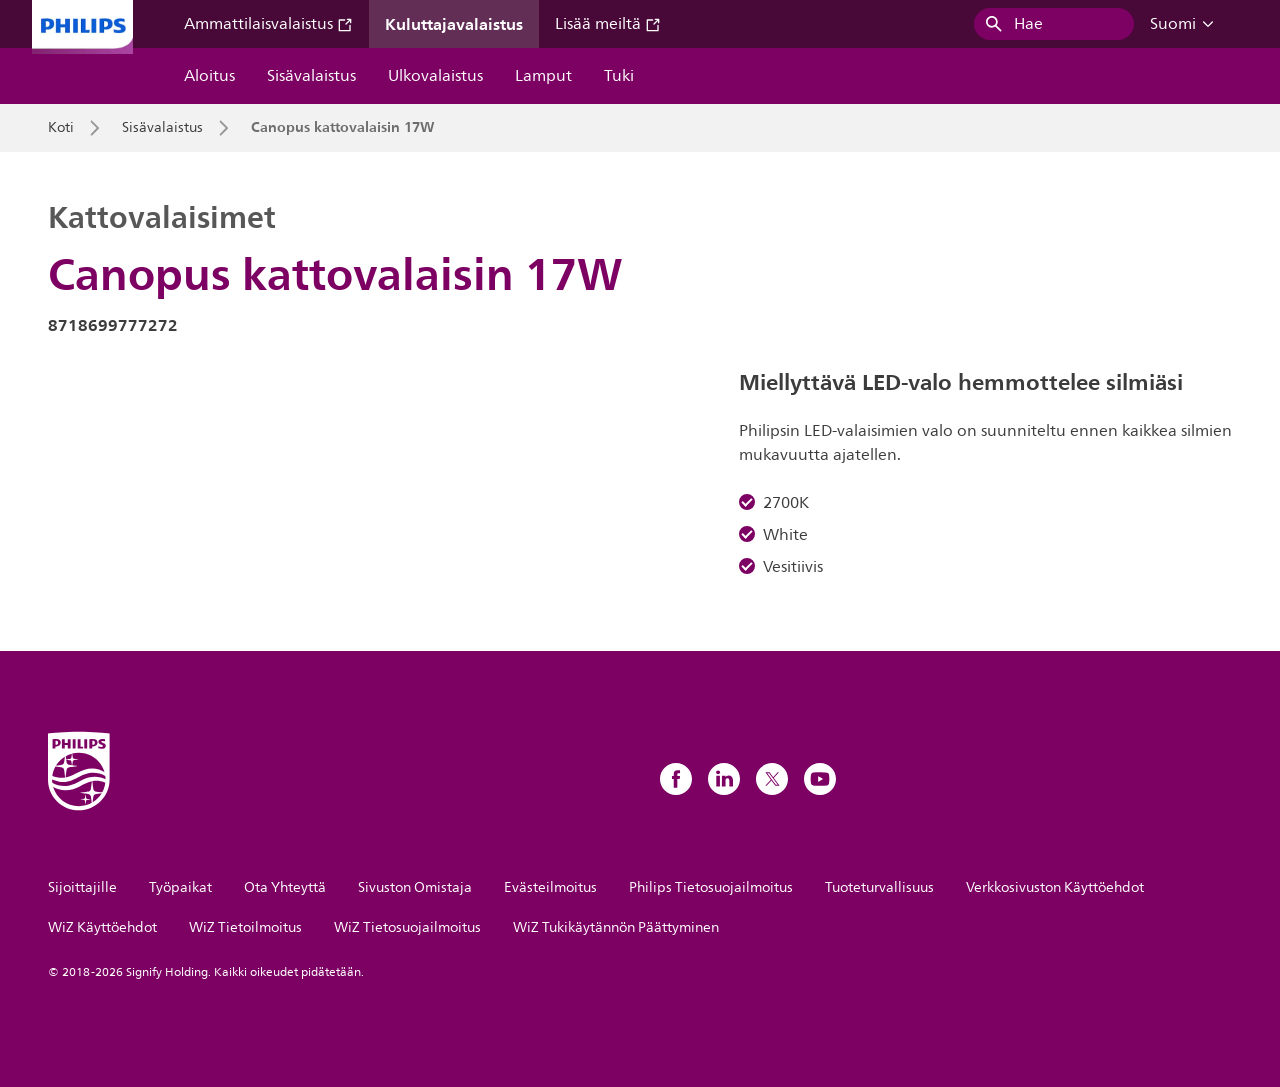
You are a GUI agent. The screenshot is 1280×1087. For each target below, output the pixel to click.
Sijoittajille (82, 887)
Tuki (619, 76)
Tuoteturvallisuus (879, 887)
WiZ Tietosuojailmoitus (407, 927)
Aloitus (209, 76)
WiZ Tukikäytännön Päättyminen (616, 927)
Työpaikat (180, 887)
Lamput (543, 76)
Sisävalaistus (311, 76)
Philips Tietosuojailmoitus (711, 887)
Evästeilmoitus (550, 887)
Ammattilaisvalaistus (268, 24)
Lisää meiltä (608, 24)
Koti (61, 128)
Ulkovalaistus (435, 76)
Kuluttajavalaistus (454, 24)
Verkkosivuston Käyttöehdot (1055, 887)
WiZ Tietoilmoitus (245, 927)
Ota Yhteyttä (285, 887)
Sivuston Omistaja (415, 887)
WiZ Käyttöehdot (102, 927)
